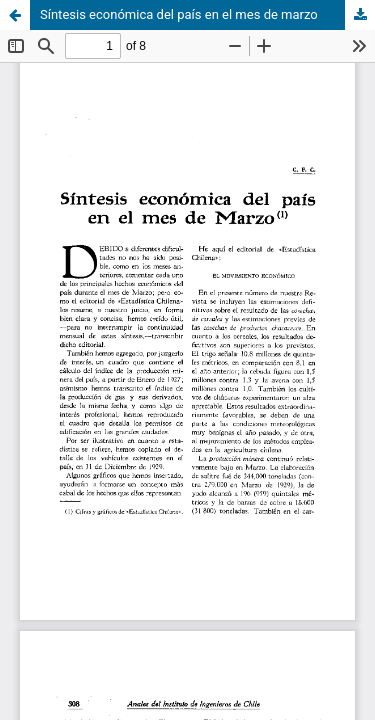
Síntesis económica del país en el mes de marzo (179, 14)
